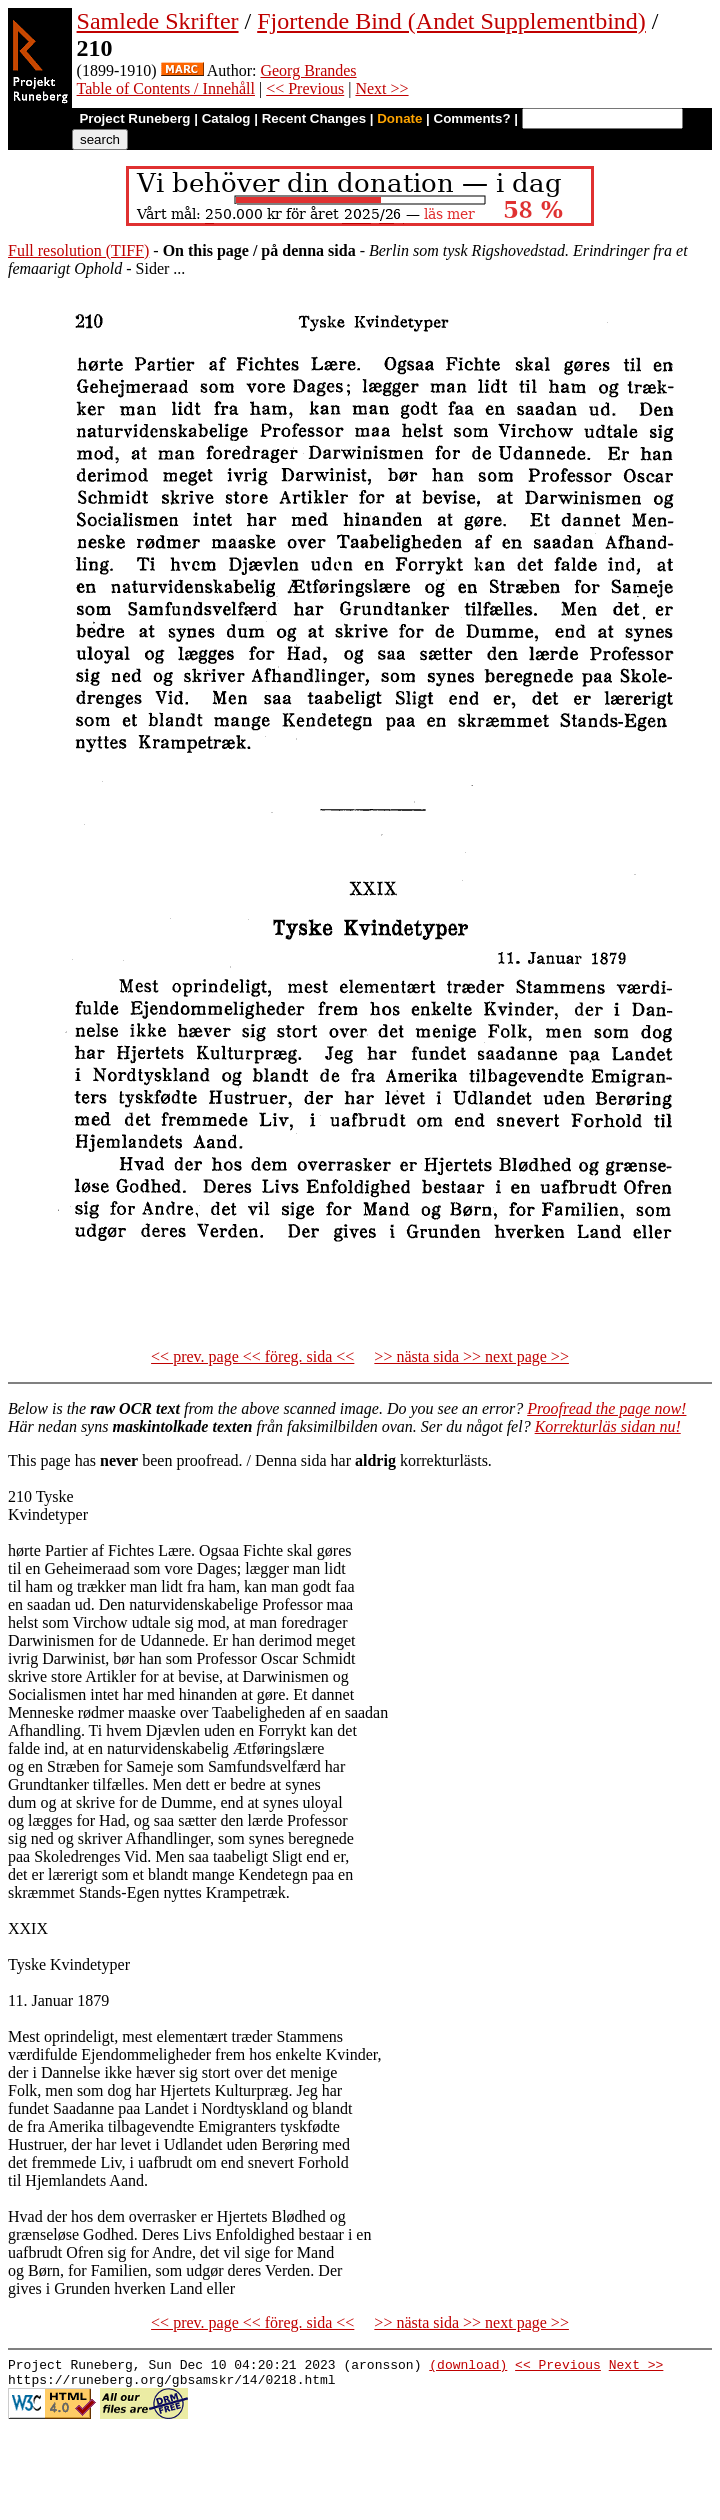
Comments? (472, 118)
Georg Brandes (308, 70)
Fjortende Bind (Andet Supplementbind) (451, 21)
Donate (399, 118)
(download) (468, 2367)
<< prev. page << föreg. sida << (252, 1356)
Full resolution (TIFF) (78, 250)
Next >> (381, 88)
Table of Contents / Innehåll (166, 88)
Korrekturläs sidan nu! (608, 1426)
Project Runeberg (134, 118)
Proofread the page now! (606, 1408)
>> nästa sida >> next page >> (471, 1356)
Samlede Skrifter (158, 21)
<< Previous (305, 88)
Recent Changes (314, 118)
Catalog (226, 118)
